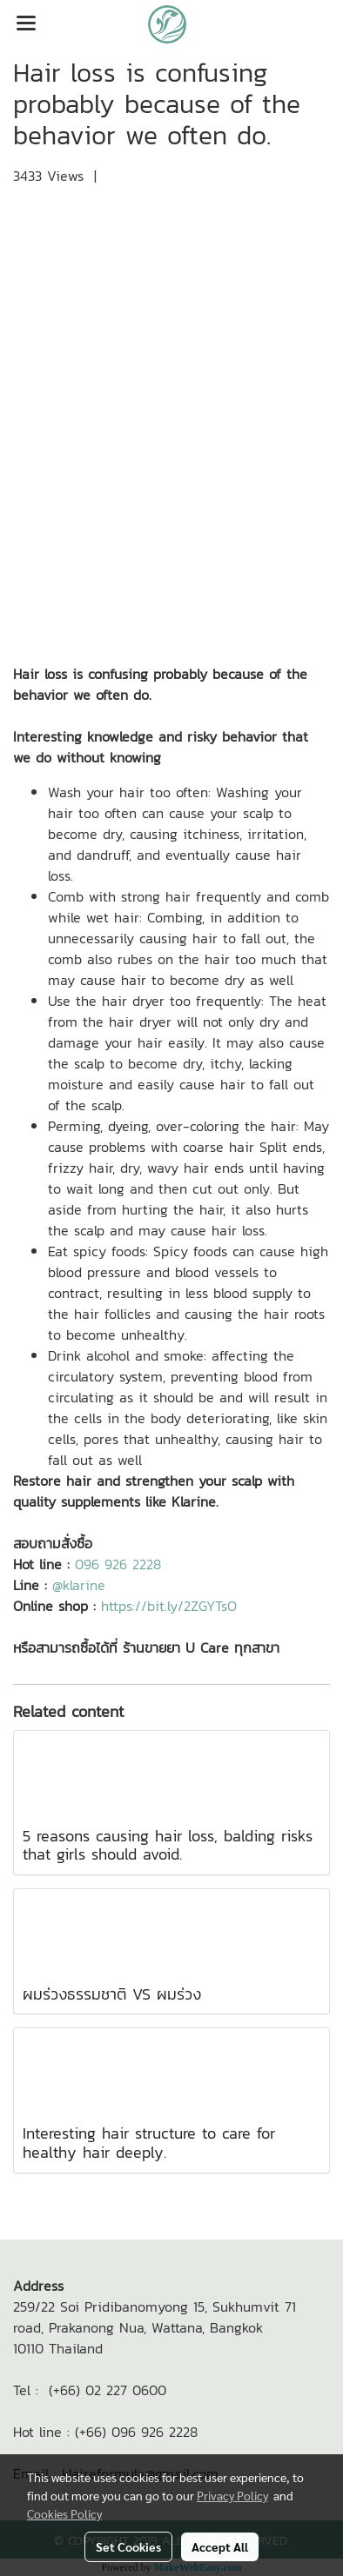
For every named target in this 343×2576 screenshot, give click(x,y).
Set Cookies (128, 2546)
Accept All (220, 2546)
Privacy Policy (232, 2495)
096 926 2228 (118, 1564)
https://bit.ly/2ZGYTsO (169, 1605)
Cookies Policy (64, 2513)
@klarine (78, 1584)
